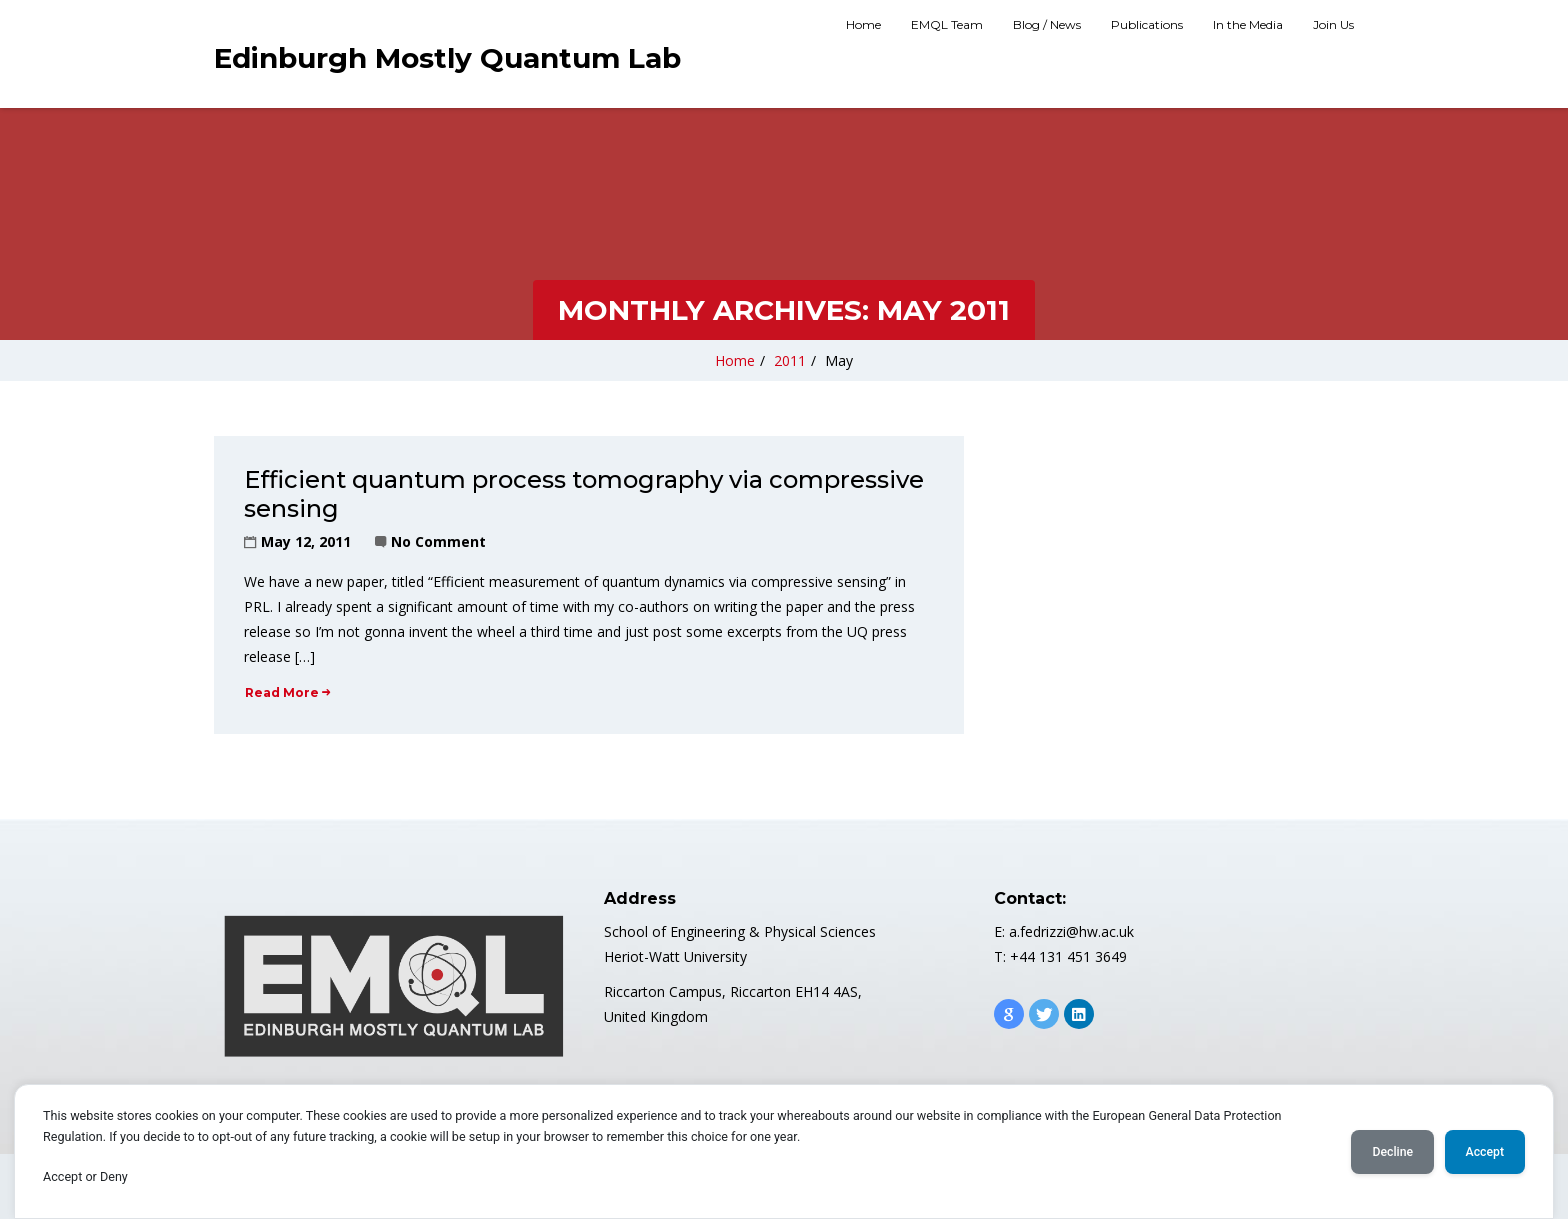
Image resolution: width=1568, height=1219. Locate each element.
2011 (790, 360)
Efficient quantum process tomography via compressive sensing (584, 494)
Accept (1485, 1152)
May (839, 360)
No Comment (438, 541)
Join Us (1333, 24)
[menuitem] (863, 27)
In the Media (1248, 24)
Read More (287, 692)
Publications (1147, 24)
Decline (1392, 1152)
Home (863, 24)
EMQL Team (947, 24)
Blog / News (1047, 24)
